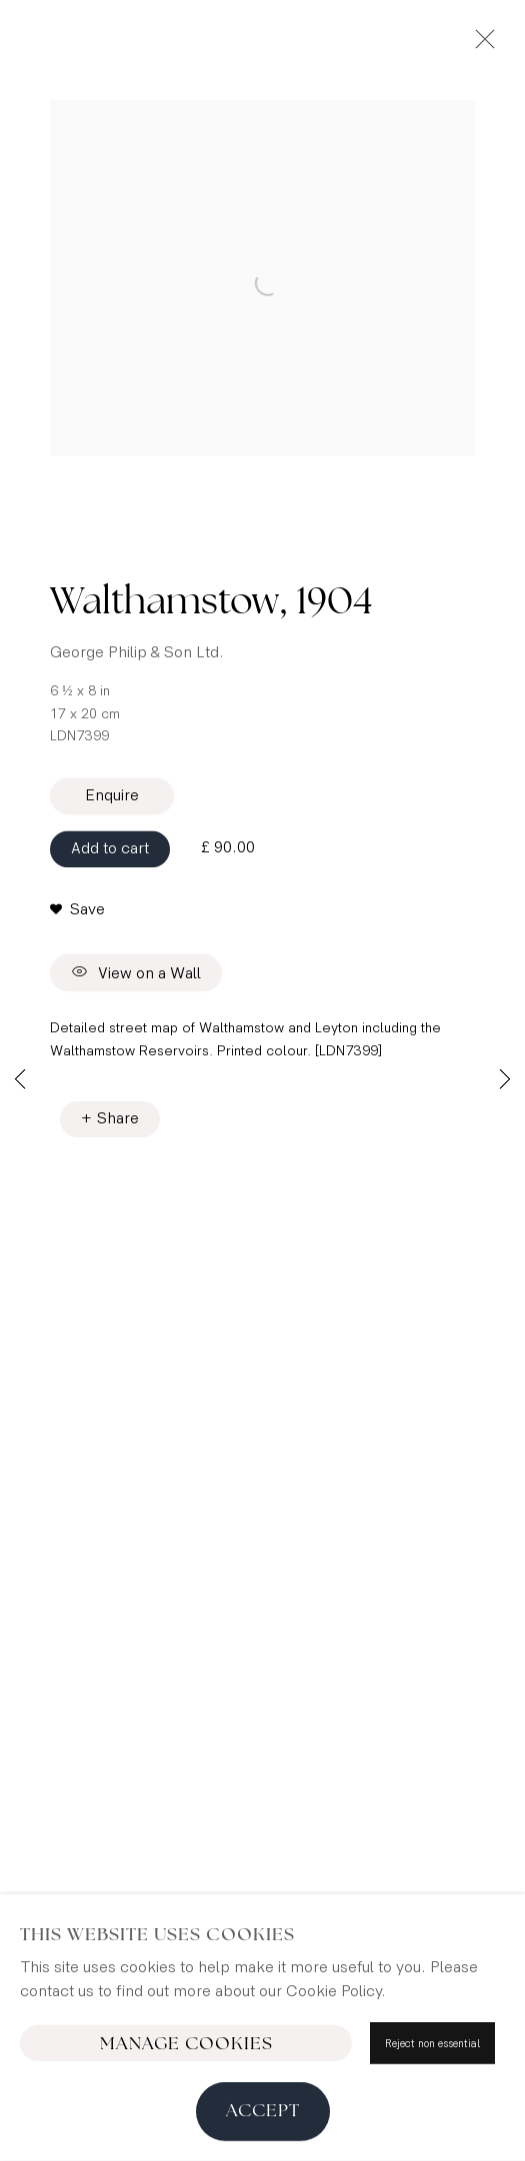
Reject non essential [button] (432, 2119)
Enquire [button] (112, 801)
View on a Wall (136, 978)
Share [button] (118, 1124)
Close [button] (480, 45)
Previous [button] (20, 1080)
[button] (77, 916)
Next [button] (505, 1080)
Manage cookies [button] (186, 2120)
